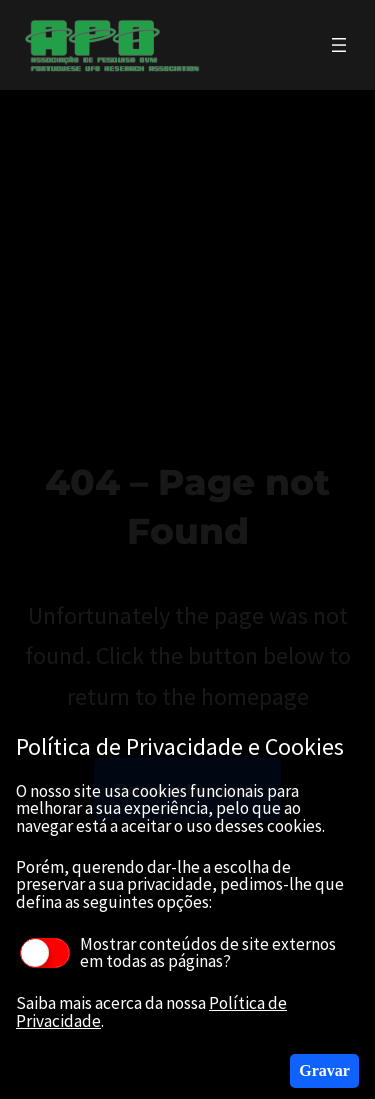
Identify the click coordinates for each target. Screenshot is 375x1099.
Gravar (324, 1070)
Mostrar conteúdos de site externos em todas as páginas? (178, 953)
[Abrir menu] (339, 45)
